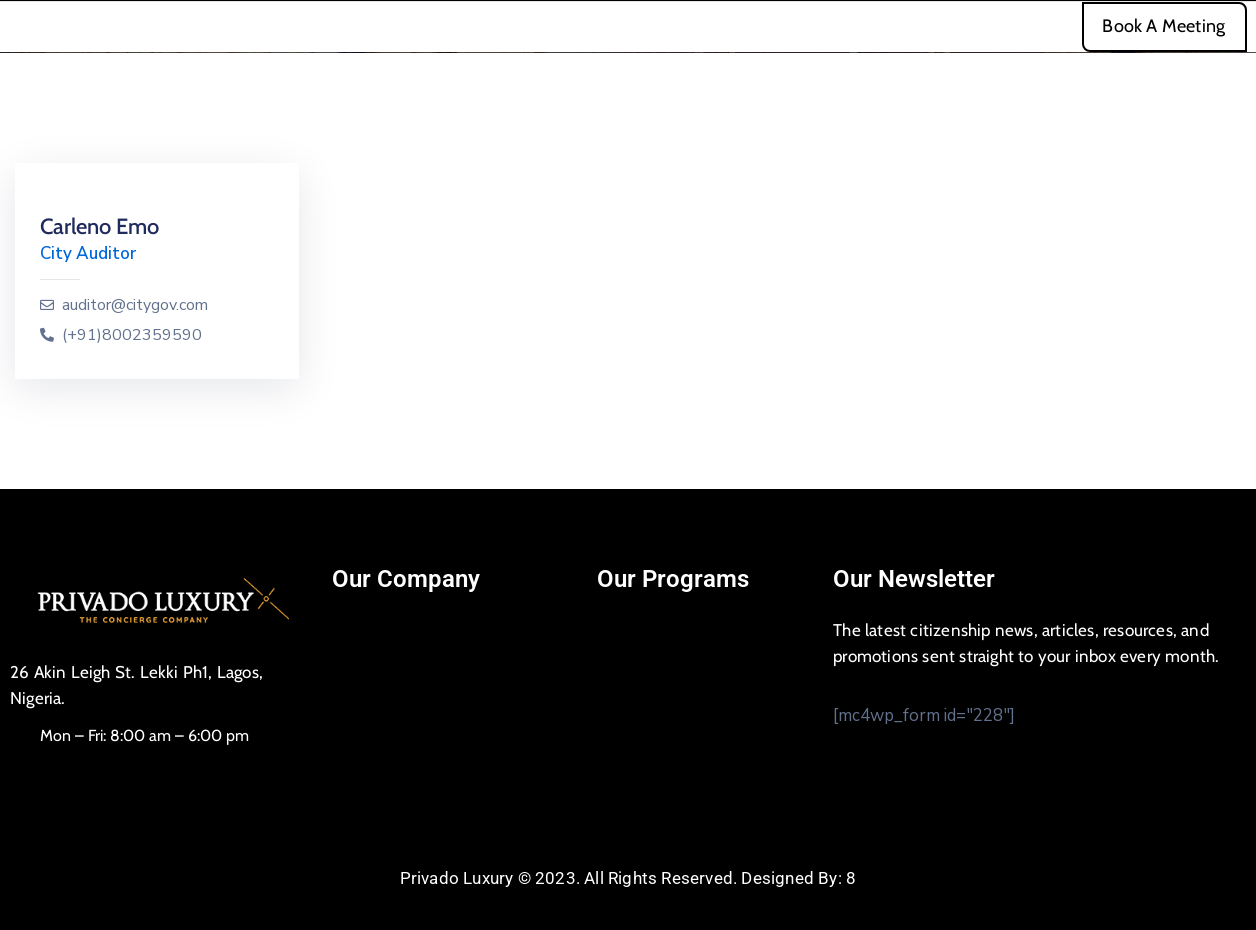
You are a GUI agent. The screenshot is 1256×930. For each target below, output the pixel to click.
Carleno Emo (99, 226)
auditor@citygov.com (135, 305)
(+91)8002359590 (132, 335)
